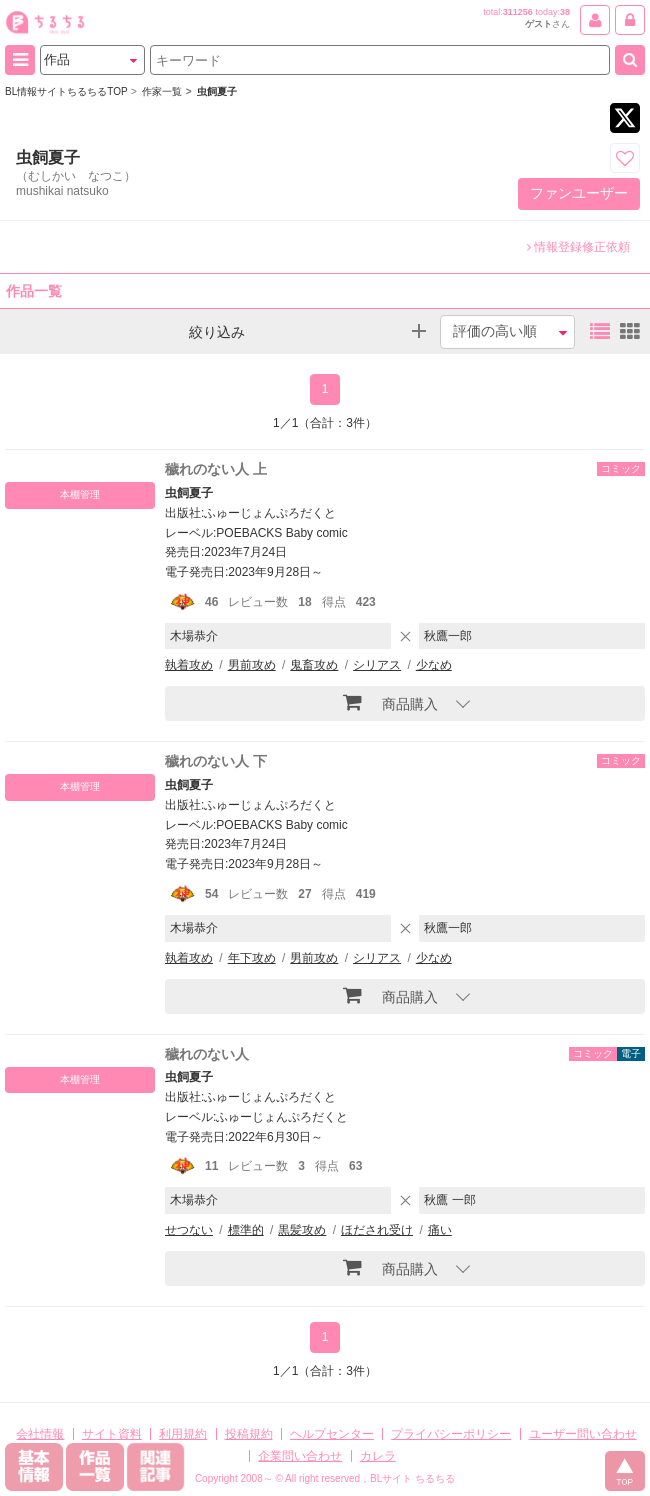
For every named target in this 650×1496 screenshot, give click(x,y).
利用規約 (183, 1434)
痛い (440, 1230)
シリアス (377, 665)
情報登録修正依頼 (578, 247)
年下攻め (252, 958)
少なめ (434, 665)
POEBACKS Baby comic (281, 533)
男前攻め (252, 665)
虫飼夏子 (189, 493)
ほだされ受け (377, 1230)
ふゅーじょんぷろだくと (270, 513)
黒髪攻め (302, 1230)
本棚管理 (80, 494)
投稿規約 (249, 1434)
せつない (189, 1230)
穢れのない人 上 (216, 469)
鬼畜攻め (314, 665)
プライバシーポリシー (451, 1434)
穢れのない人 (207, 1054)
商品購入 (390, 702)
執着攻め (189, 665)
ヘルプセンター (332, 1434)
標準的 (246, 1230)
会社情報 (40, 1434)
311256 (518, 12)
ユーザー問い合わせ (583, 1434)
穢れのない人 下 (216, 761)
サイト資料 (112, 1434)
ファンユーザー (579, 193)
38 (565, 12)
